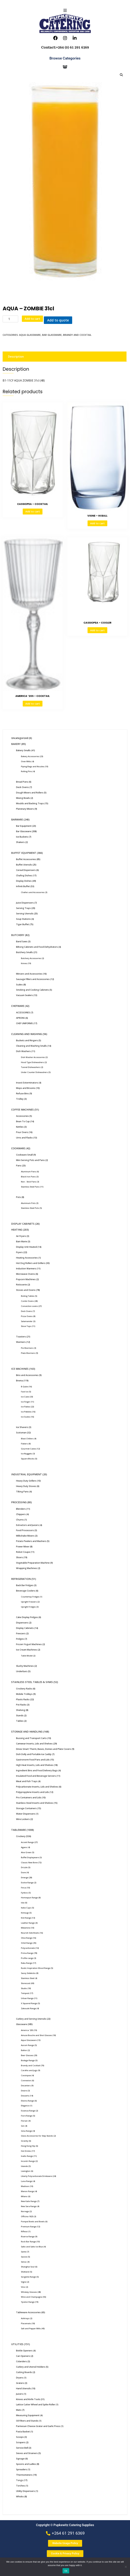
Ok (65, 2571)
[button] (65, 10)
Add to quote (58, 320)
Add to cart (32, 319)
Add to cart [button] (32, 511)
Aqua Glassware (30, 334)
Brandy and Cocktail (77, 334)
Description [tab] (16, 356)
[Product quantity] (10, 319)
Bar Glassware (52, 334)
